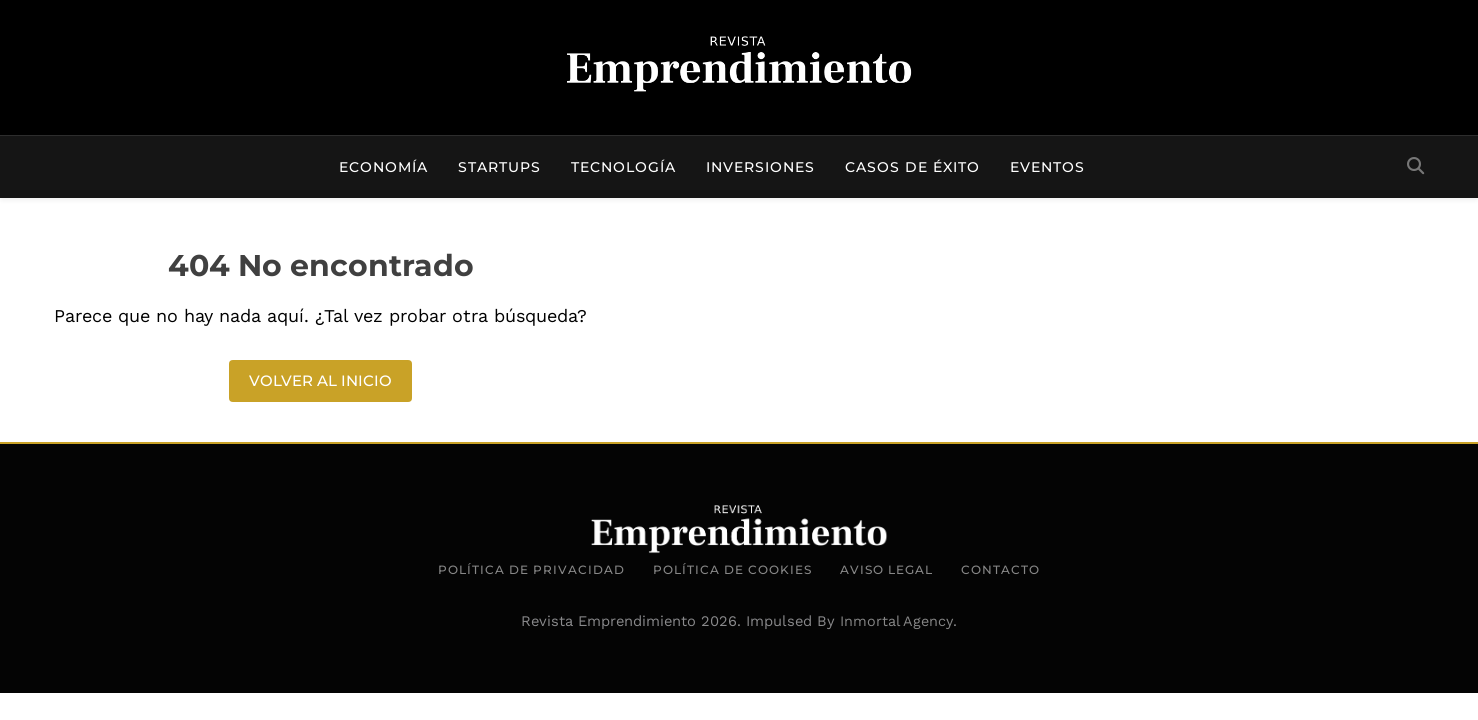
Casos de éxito (912, 167)
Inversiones (760, 167)
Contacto (1000, 569)
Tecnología (623, 167)
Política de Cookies (732, 569)
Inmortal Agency (896, 621)
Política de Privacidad (531, 569)
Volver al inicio (320, 380)
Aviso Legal (886, 569)
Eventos (1047, 167)
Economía (383, 167)
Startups (499, 167)
